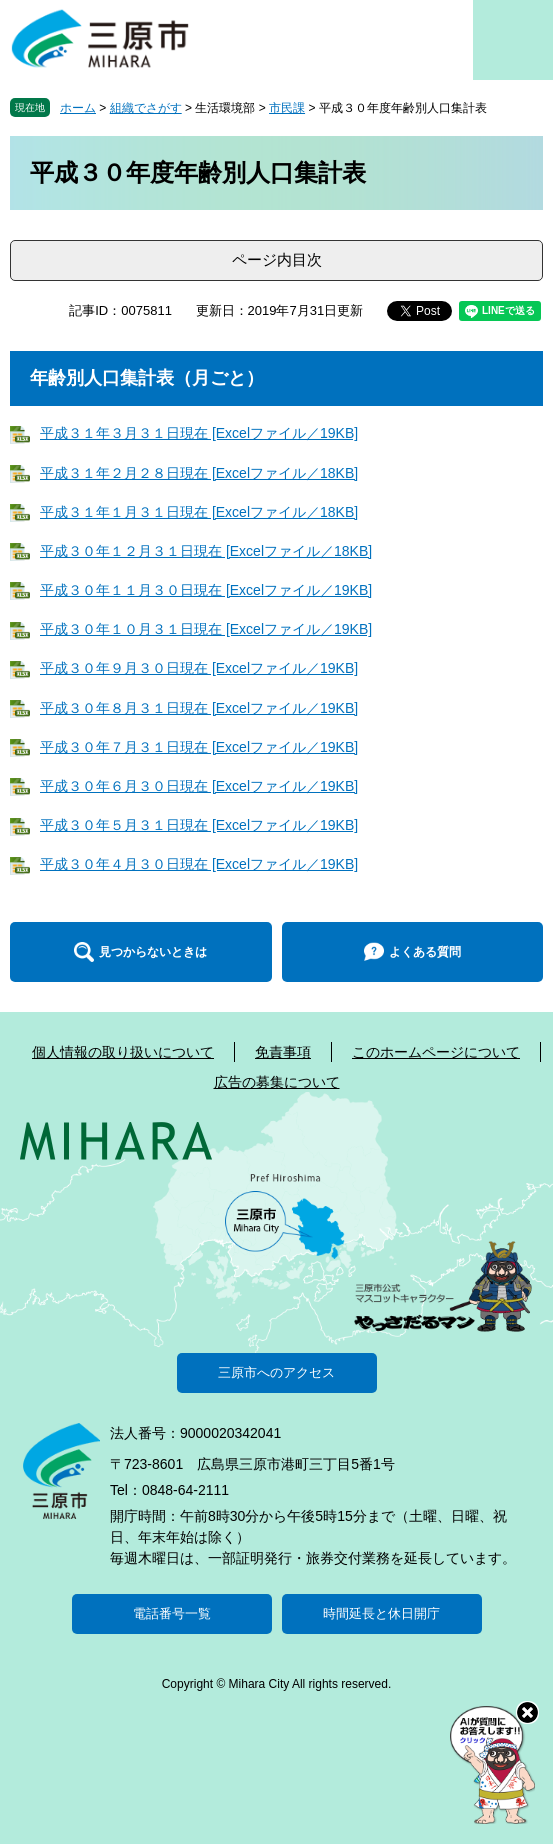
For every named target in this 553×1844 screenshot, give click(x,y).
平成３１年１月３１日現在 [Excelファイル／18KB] (199, 512)
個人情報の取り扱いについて (123, 1052)
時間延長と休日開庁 (381, 1613)
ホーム (78, 108)
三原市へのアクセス (276, 1372)
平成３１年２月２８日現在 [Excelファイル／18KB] (199, 473)
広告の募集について (277, 1082)
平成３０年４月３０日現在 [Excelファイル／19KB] (199, 864)
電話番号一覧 (172, 1613)
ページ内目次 (277, 259)
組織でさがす (146, 108)
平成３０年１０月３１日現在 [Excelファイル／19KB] (206, 629)
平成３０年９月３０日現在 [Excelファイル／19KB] (199, 668)
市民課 (287, 108)
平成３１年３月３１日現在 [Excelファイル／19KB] (199, 433)
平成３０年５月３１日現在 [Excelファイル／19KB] (199, 825)
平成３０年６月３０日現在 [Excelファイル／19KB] (199, 786)
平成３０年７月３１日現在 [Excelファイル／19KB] (199, 747)
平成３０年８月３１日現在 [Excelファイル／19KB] (199, 708)
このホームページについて (436, 1052)
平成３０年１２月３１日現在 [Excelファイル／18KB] (206, 551)
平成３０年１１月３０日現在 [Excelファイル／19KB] (206, 590)
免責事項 (283, 1052)
